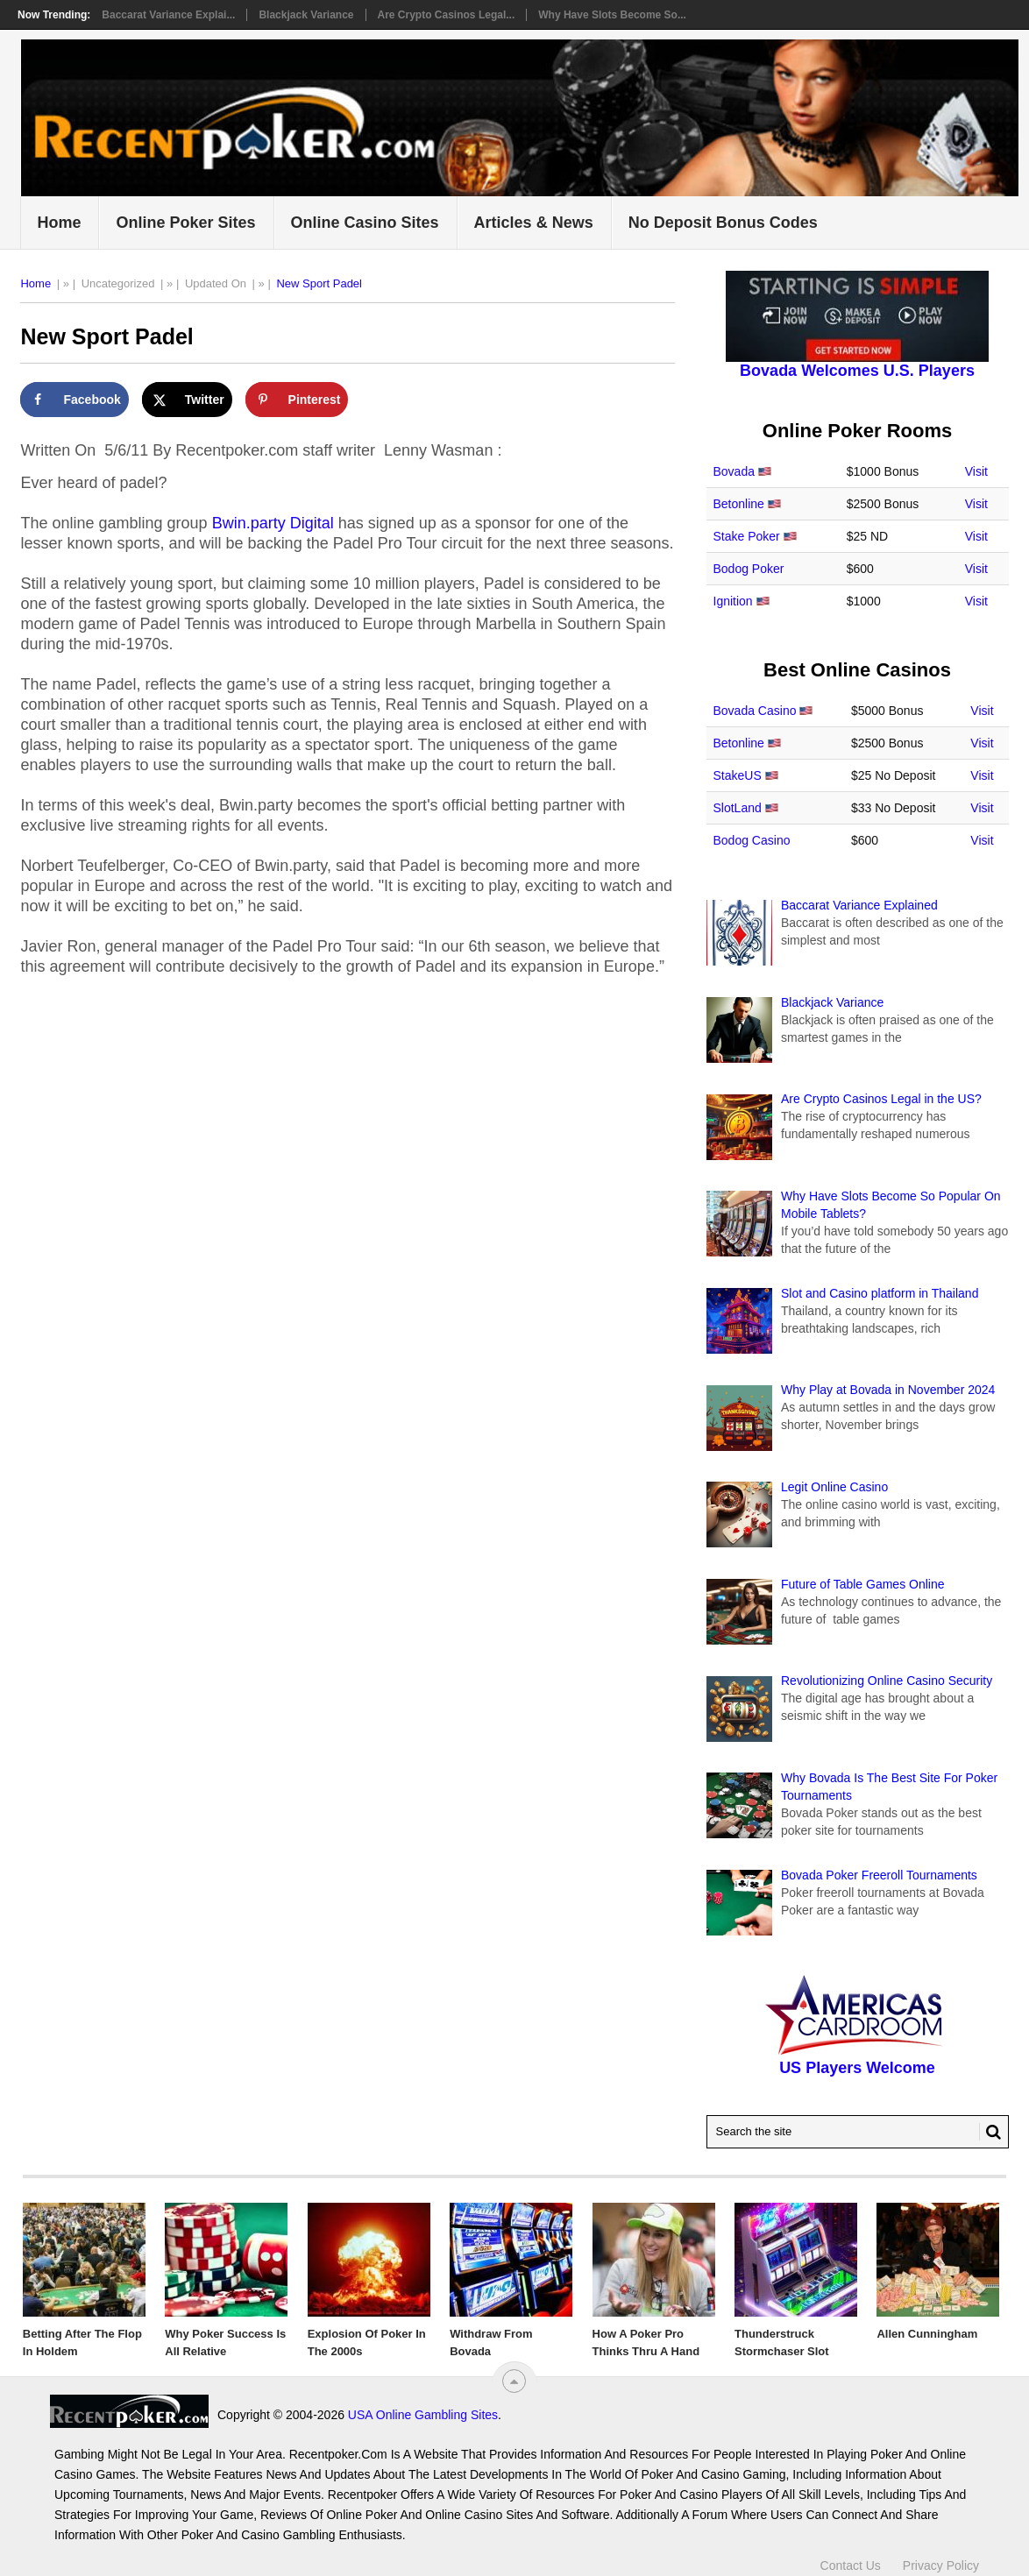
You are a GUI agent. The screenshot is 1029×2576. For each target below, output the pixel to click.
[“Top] (514, 2381)
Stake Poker (746, 536)
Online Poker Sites (185, 222)
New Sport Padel (319, 283)
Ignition (733, 601)
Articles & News (533, 222)
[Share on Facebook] (74, 399)
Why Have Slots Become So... (612, 15)
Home (59, 222)
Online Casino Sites (365, 222)
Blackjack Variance (306, 15)
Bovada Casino (755, 711)
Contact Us (850, 2565)
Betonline (738, 504)
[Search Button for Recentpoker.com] (990, 2132)
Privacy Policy (941, 2565)
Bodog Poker (748, 569)
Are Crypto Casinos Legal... (446, 15)
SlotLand (737, 808)
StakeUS (737, 775)
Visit (976, 471)
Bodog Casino (752, 840)
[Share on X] (187, 399)
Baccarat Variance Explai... (168, 15)
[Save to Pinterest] (297, 399)
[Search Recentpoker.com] (857, 2131)
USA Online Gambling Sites (423, 2415)
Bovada (734, 471)
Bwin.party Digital (273, 523)
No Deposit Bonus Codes (723, 222)
